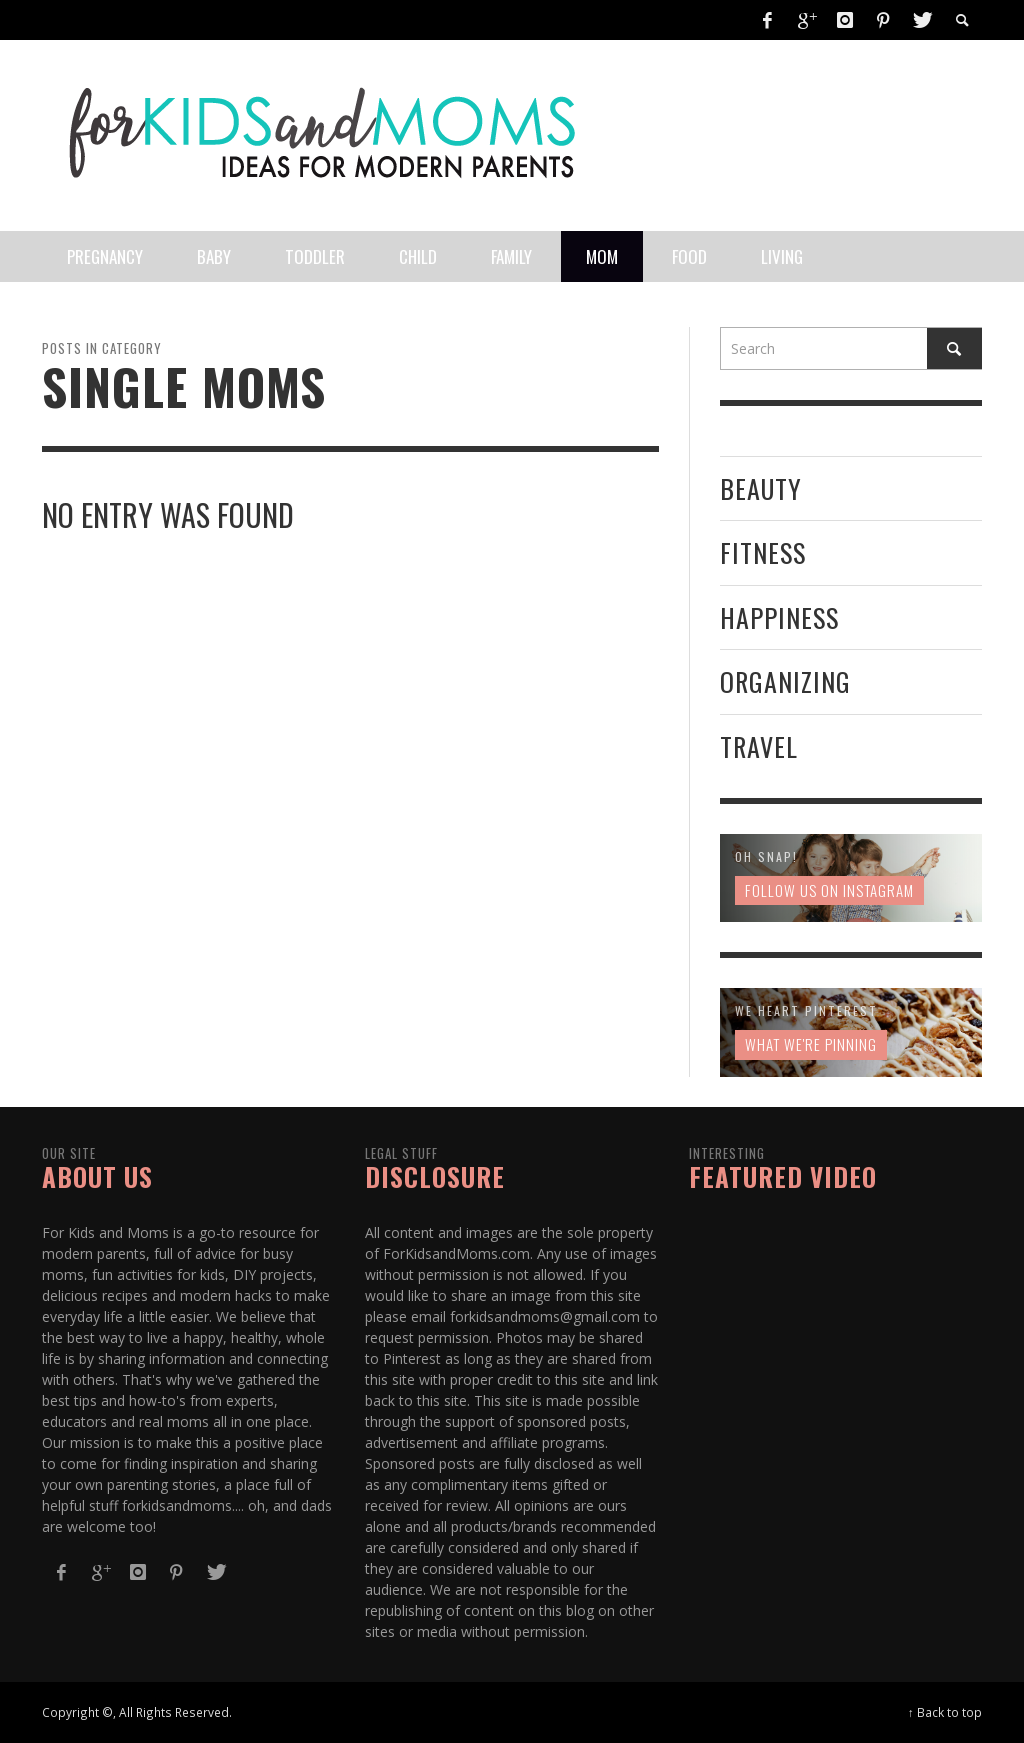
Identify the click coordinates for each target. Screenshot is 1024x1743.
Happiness (779, 617)
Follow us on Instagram (829, 890)
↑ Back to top (945, 1712)
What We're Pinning (811, 1044)
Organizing (785, 681)
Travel (759, 746)
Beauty (761, 488)
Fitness (763, 552)
